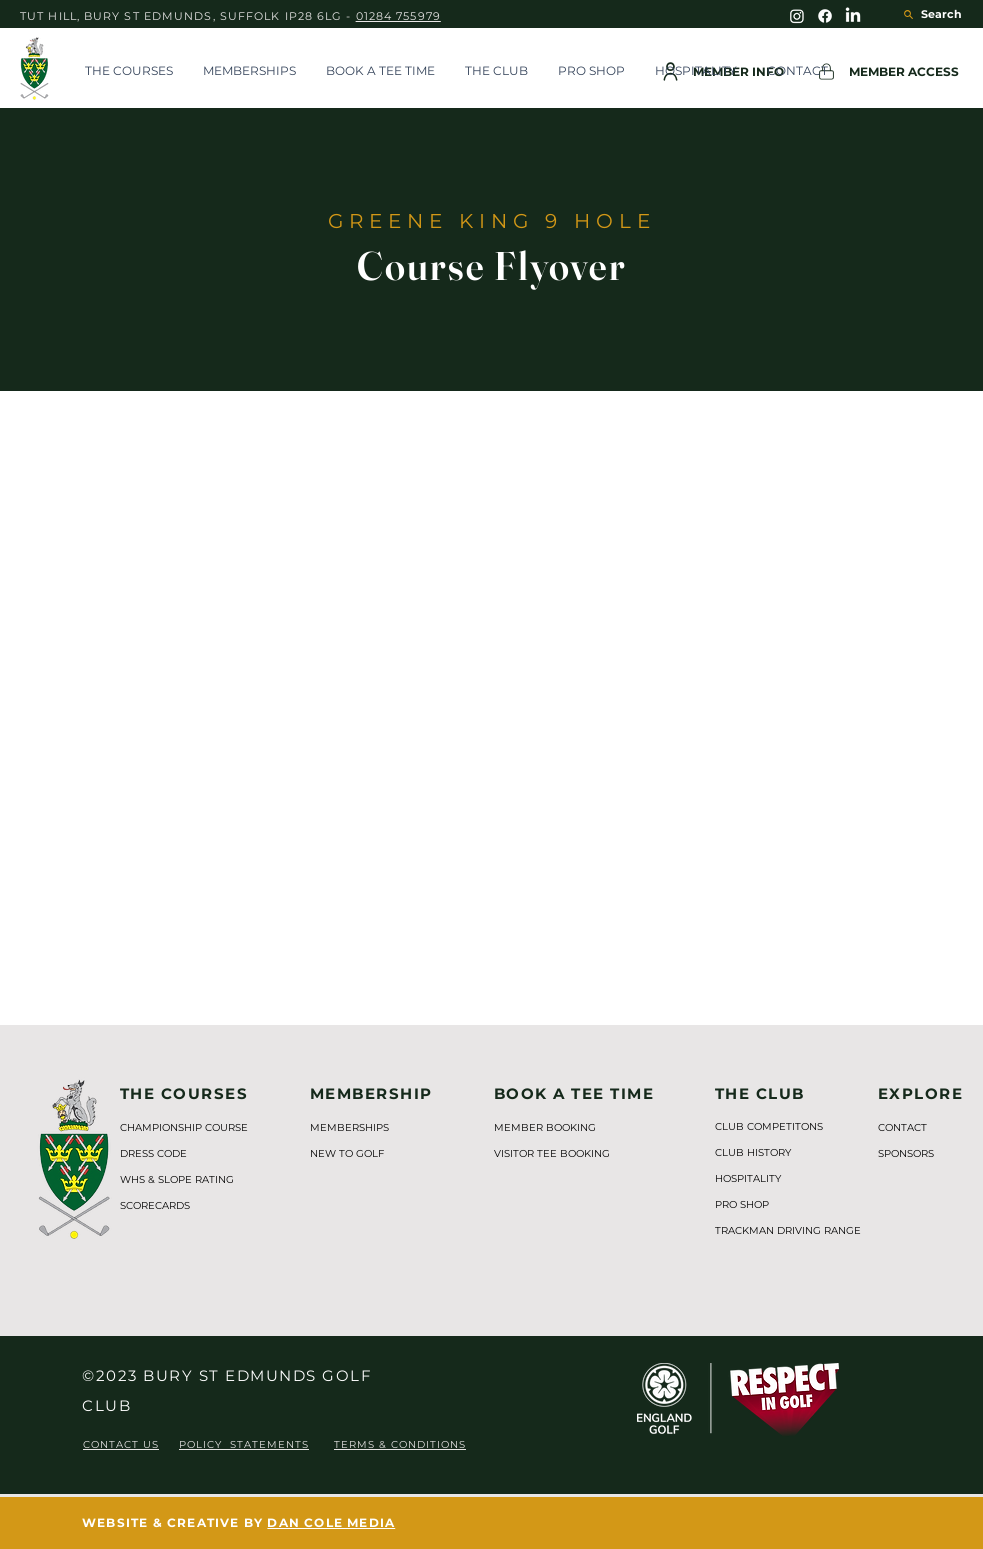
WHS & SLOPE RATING (177, 1179)
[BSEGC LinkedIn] (853, 16)
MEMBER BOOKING (545, 1127)
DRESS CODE (153, 1153)
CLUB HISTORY (753, 1152)
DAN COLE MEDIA (331, 1522)
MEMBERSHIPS (349, 1127)
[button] (129, 71)
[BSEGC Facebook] (825, 16)
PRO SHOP (742, 1204)
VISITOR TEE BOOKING (552, 1153)
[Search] (923, 14)
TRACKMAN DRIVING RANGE (778, 1230)
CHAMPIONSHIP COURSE (184, 1127)
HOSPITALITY (748, 1178)
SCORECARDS (155, 1205)
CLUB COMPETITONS (769, 1126)
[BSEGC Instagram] (797, 16)
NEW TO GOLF (347, 1153)
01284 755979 (398, 16)
